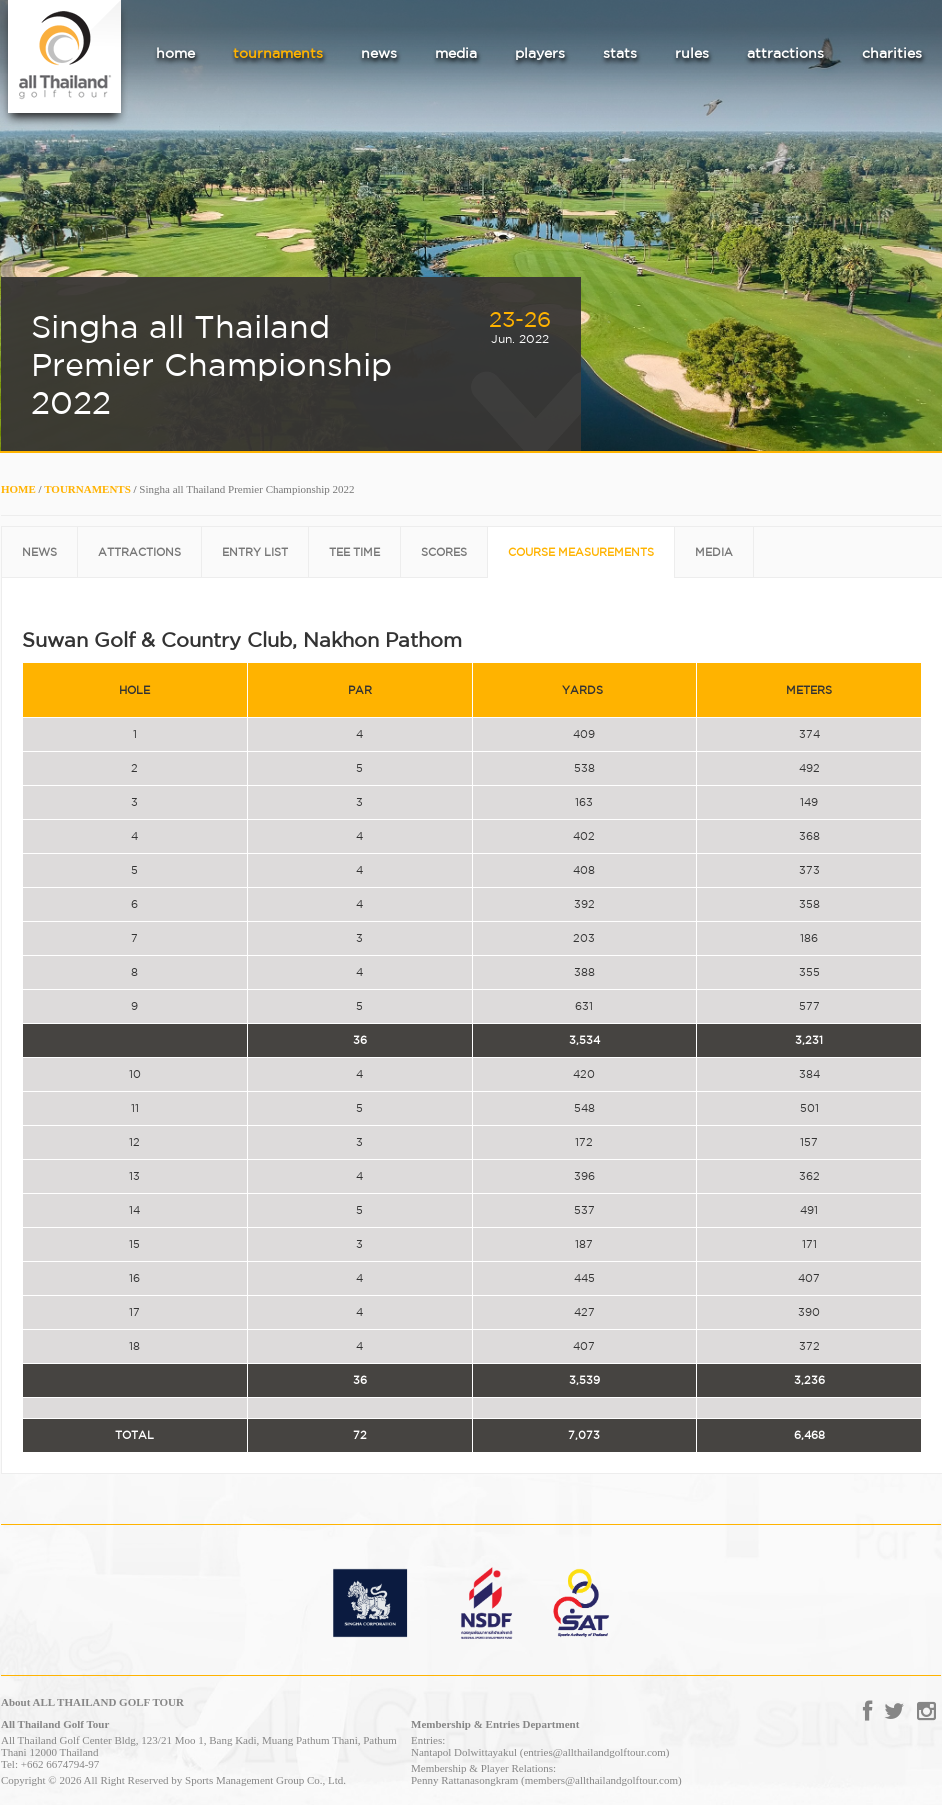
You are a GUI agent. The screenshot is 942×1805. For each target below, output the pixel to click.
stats (620, 53)
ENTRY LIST (255, 552)
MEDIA (714, 552)
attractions (785, 53)
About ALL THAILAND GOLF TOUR (92, 1702)
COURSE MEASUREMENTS (581, 552)
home (175, 53)
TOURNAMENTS (87, 489)
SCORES (444, 552)
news (379, 53)
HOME (18, 489)
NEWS (39, 552)
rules (692, 53)
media (456, 53)
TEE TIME (354, 552)
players (540, 53)
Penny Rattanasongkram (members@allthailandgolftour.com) (546, 1780)
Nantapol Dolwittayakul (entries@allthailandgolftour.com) (540, 1752)
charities (892, 53)
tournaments (278, 53)
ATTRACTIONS (139, 552)
